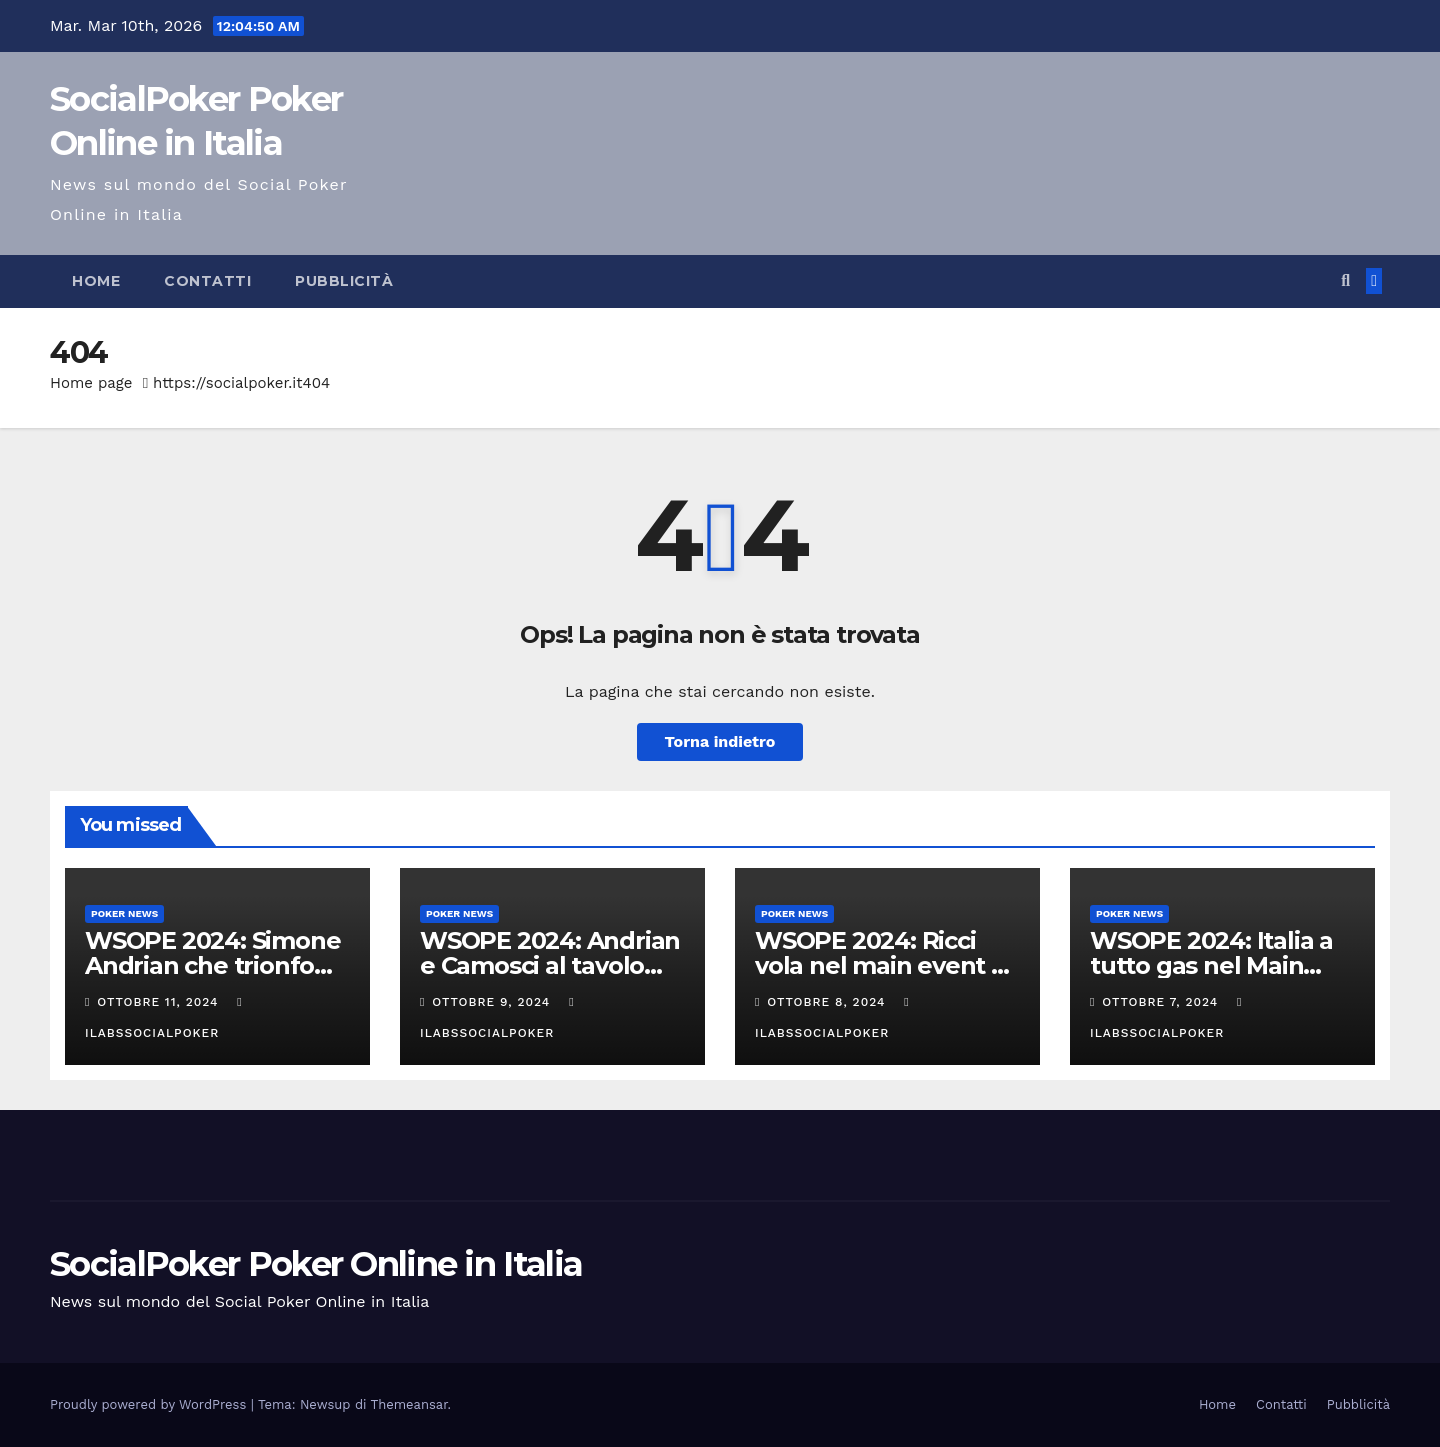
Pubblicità (344, 281)
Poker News (124, 913)
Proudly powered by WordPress (150, 1404)
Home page (91, 383)
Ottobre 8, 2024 (828, 1002)
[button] (1345, 280)
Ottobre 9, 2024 (493, 1002)
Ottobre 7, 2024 (1162, 1002)
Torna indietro (720, 741)
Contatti (207, 281)
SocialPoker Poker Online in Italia (316, 1264)
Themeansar (409, 1404)
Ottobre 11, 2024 (160, 1002)
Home (96, 281)
